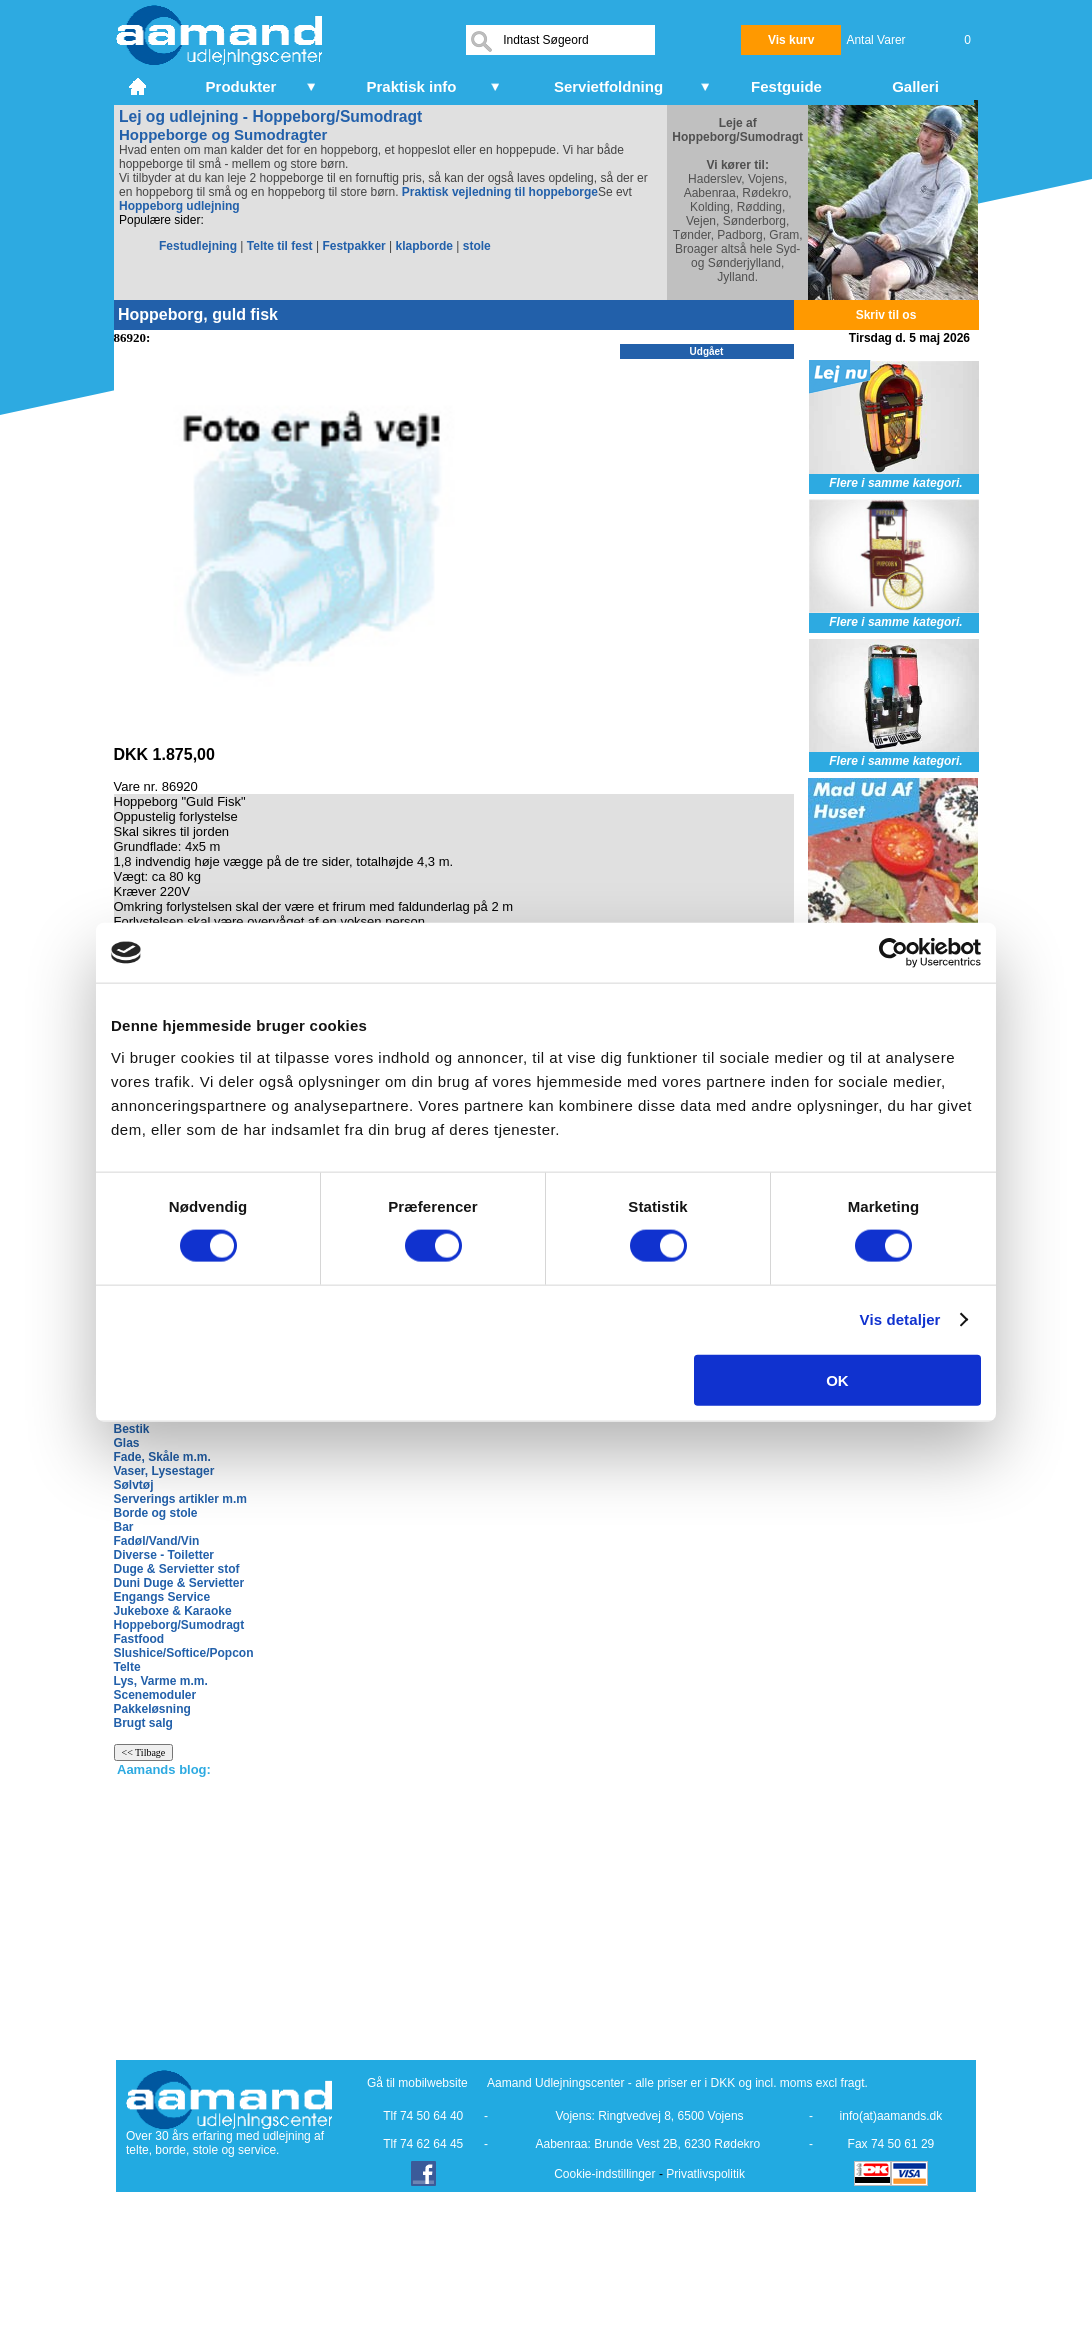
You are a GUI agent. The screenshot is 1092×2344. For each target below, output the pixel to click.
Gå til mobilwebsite (417, 2083)
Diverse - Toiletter (164, 1555)
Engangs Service (162, 1597)
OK (837, 1379)
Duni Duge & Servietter (179, 1583)
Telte (127, 1667)
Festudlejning (198, 246)
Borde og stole (156, 1513)
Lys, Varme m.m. (161, 1681)
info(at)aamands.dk (891, 2116)
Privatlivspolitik (705, 2174)
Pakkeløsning (152, 1709)
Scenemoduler (155, 1695)
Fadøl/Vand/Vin (157, 1541)
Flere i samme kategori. (895, 483)
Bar (124, 1527)
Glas (127, 1443)
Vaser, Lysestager (164, 1471)
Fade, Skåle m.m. (162, 1457)
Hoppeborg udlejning (179, 206)
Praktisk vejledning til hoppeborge (500, 192)
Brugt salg (143, 1723)
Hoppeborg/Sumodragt (179, 1625)
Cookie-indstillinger (604, 2174)
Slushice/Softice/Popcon (184, 1653)
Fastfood (139, 1639)
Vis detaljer (900, 1319)
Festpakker (353, 246)
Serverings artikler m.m (180, 1499)
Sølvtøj (134, 1485)
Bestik (132, 1429)
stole (477, 246)
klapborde (424, 246)
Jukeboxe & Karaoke (173, 1611)
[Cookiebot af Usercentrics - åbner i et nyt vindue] (893, 953)
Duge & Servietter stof (177, 1569)
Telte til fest (280, 246)
